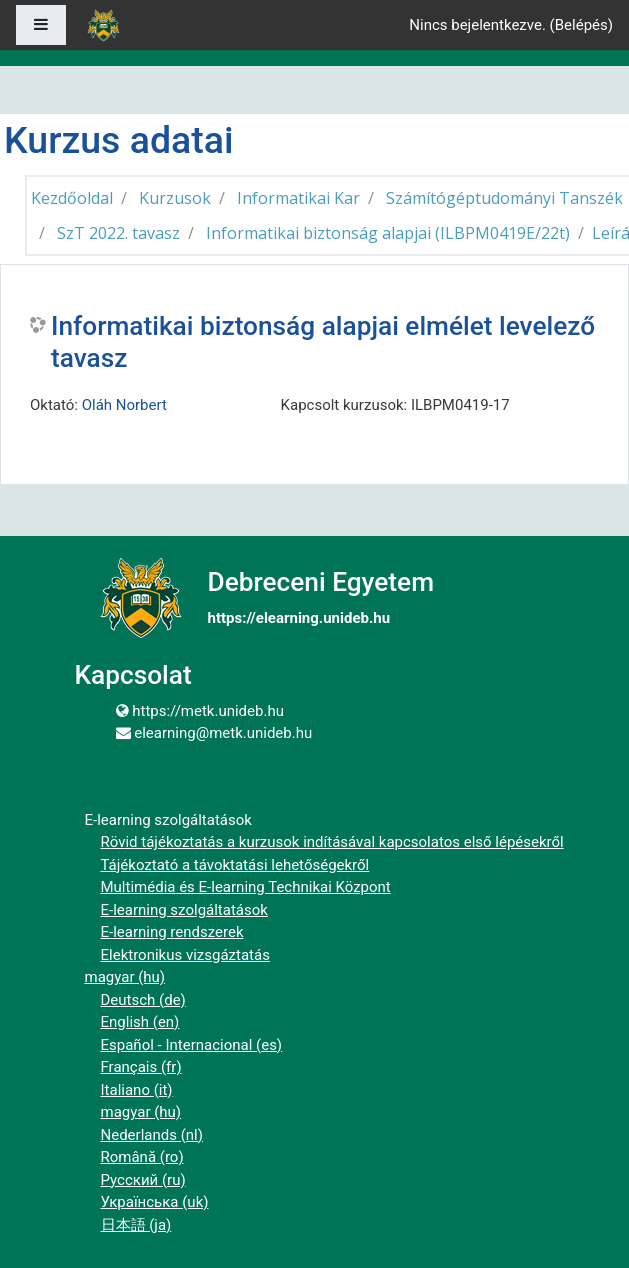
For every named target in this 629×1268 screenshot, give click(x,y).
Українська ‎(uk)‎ (155, 1202)
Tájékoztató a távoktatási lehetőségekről (235, 865)
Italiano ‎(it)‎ (137, 1090)
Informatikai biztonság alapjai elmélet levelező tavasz (323, 342)
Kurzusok (175, 198)
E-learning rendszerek (172, 932)
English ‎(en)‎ (140, 1022)
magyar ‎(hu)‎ (125, 977)
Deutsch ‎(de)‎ (143, 1000)
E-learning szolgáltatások (184, 910)
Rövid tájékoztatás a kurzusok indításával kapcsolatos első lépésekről (332, 842)
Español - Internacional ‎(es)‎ (192, 1045)
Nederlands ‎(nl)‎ (152, 1135)
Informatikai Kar (298, 198)
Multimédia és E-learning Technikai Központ (246, 887)
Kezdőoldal (72, 198)
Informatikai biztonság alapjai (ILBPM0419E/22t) (388, 233)
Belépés (581, 25)
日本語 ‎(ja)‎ (136, 1225)
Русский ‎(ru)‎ (143, 1180)
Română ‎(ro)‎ (142, 1157)
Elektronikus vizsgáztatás (185, 955)
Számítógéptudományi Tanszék (504, 198)
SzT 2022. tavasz (118, 233)
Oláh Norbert (124, 405)
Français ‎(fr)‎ (141, 1067)
